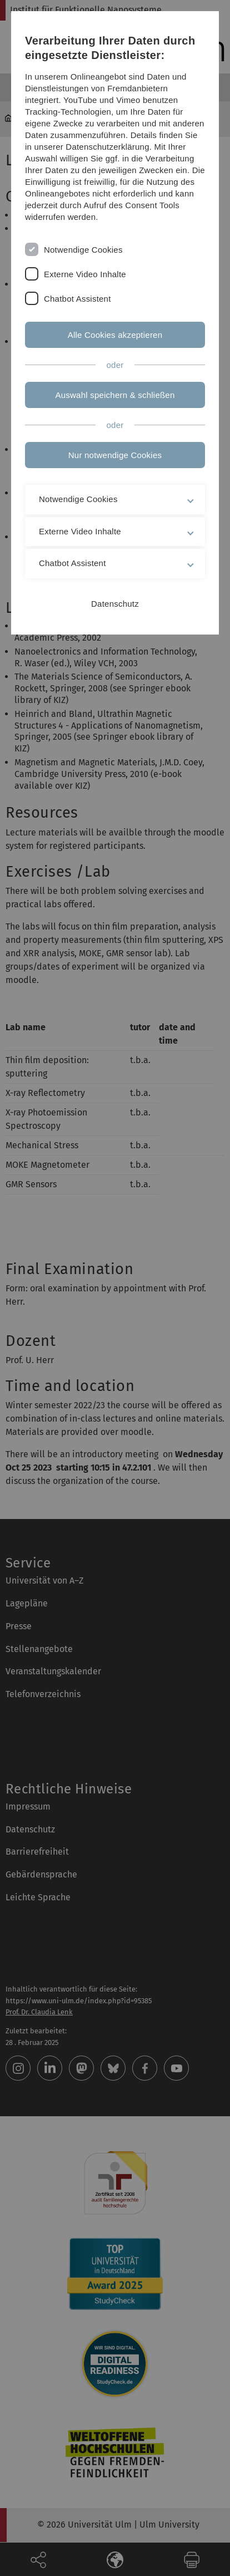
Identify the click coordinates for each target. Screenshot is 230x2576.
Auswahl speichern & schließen (115, 395)
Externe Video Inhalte (85, 274)
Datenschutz (115, 603)
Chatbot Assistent (77, 298)
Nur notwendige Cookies (115, 455)
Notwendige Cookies (83, 249)
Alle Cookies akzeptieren (115, 335)
